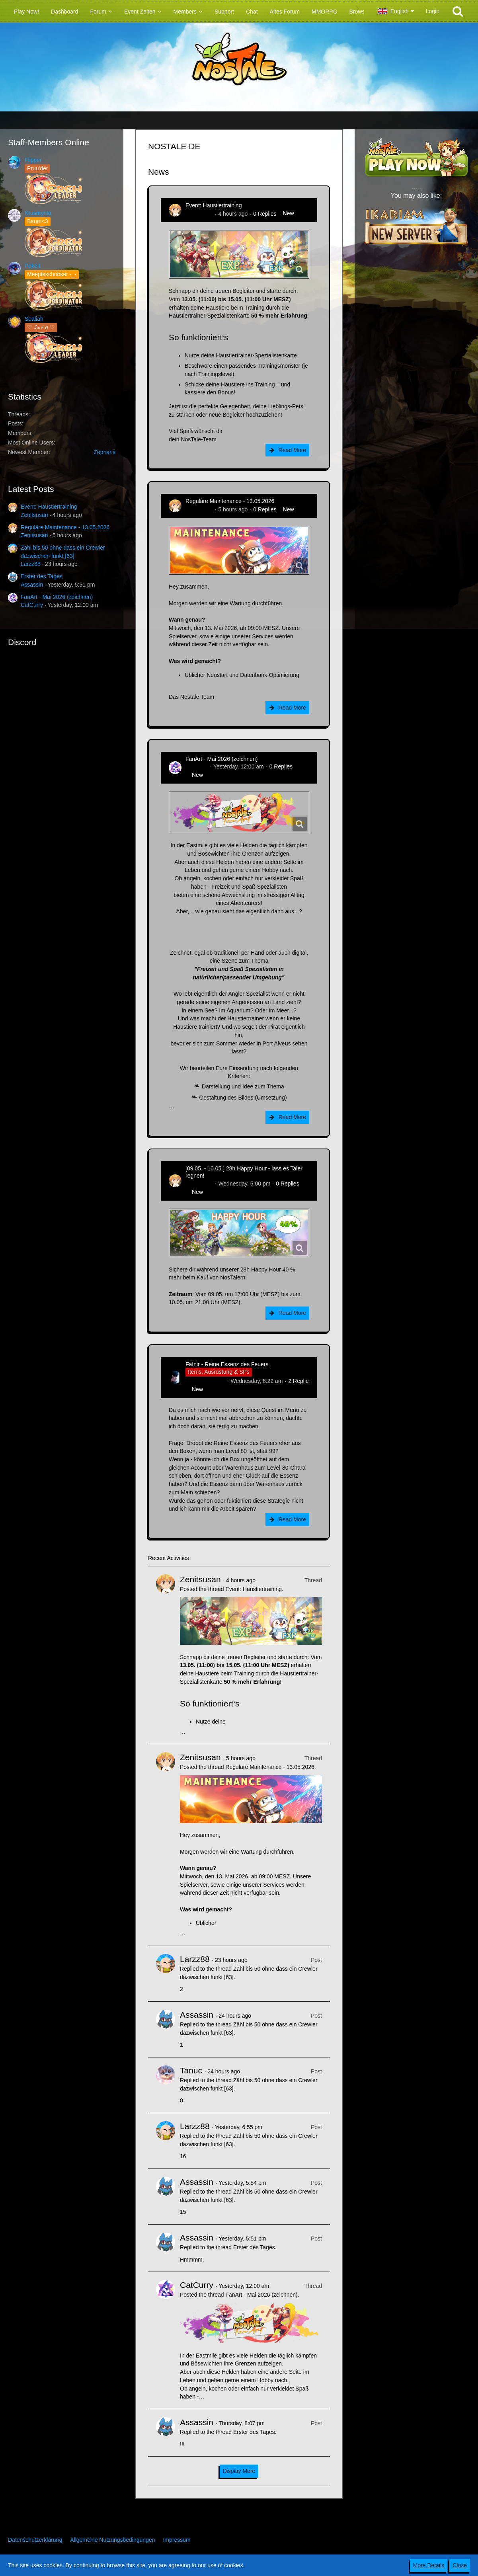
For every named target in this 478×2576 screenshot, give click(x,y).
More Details (429, 2565)
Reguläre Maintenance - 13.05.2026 (65, 527)
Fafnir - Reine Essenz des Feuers (227, 1364)
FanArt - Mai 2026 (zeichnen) (57, 597)
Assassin (32, 584)
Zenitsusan (34, 515)
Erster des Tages (41, 576)
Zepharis (104, 452)
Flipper (33, 160)
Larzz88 (31, 564)
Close (460, 2565)
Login (432, 11)
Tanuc (191, 2070)
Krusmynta (38, 213)
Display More (239, 2471)
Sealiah (34, 319)
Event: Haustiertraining (49, 506)
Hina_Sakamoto (205, 1381)
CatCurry (32, 605)
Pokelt (32, 266)
